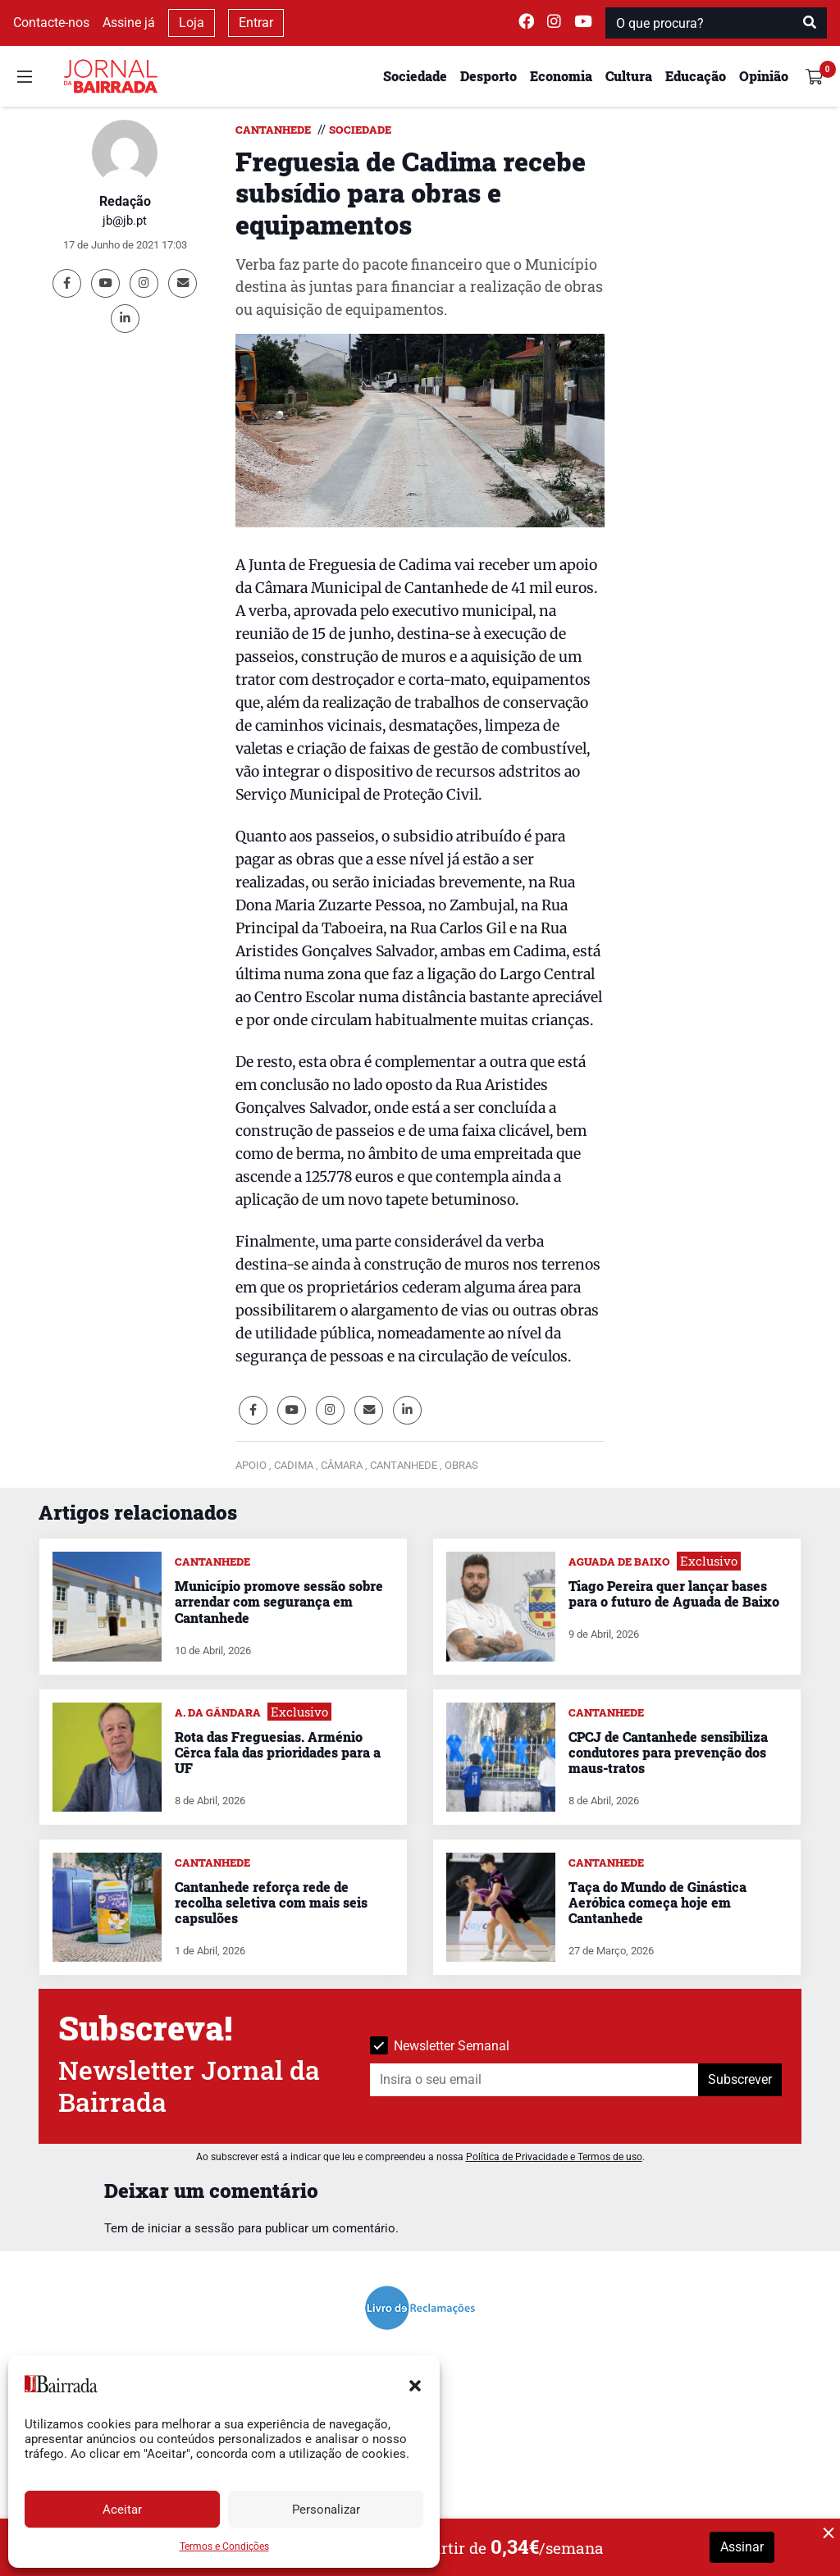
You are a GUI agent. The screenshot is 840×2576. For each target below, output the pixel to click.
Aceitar (122, 2509)
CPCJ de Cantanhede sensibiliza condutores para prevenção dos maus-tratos (668, 1752)
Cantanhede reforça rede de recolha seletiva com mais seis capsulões (271, 1902)
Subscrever (740, 2079)
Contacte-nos (51, 22)
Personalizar (326, 2509)
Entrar (256, 22)
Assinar (742, 2547)
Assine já (129, 22)
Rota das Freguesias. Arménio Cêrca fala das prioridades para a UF (278, 1752)
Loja (191, 22)
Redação (125, 201)
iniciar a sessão (191, 2228)
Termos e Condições (224, 2546)
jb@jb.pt (125, 220)
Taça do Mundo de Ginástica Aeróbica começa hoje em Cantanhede (657, 1902)
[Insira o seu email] (534, 2079)
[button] (415, 2384)
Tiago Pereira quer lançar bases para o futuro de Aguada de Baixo (673, 1593)
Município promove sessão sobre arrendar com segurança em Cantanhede (279, 1601)
